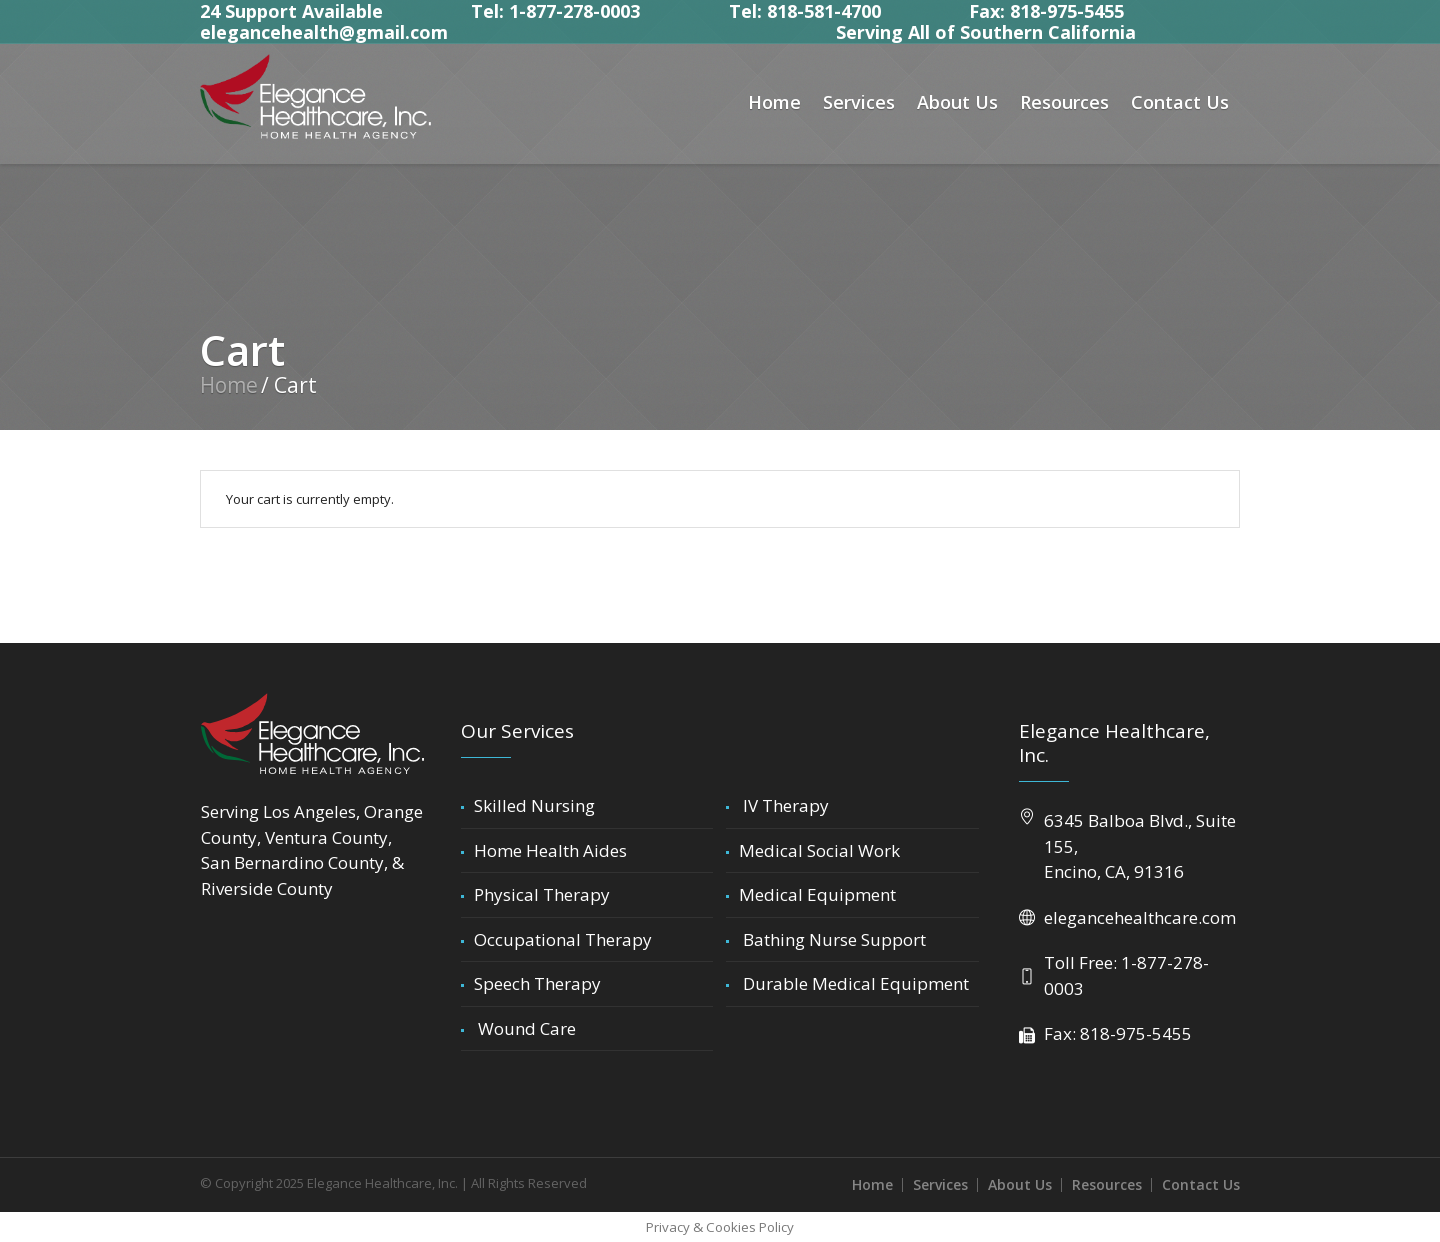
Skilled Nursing (534, 805)
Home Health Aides (550, 850)
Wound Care (525, 1028)
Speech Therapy (537, 983)
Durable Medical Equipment (854, 983)
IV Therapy (784, 805)
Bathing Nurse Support (832, 939)
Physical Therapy (542, 894)
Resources (1107, 1184)
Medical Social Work (819, 850)
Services (940, 1184)
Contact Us (1201, 1184)
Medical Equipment (817, 894)
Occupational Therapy (563, 939)
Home (229, 385)
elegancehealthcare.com (1140, 917)
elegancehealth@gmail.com (324, 32)
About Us (1020, 1184)
